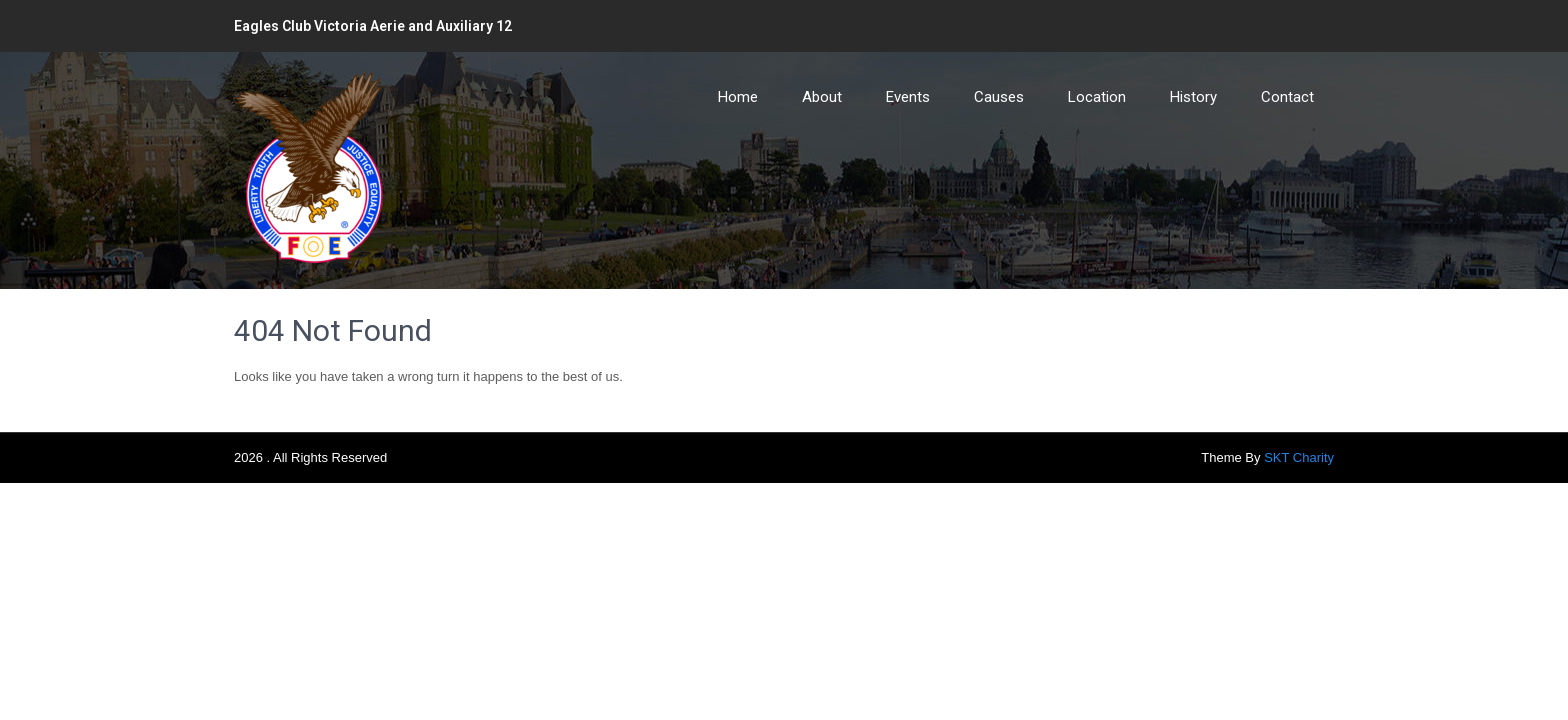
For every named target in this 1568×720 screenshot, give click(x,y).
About (822, 97)
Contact (1287, 97)
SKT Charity (1299, 457)
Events (908, 97)
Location (1097, 97)
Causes (999, 97)
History (1193, 97)
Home (738, 97)
